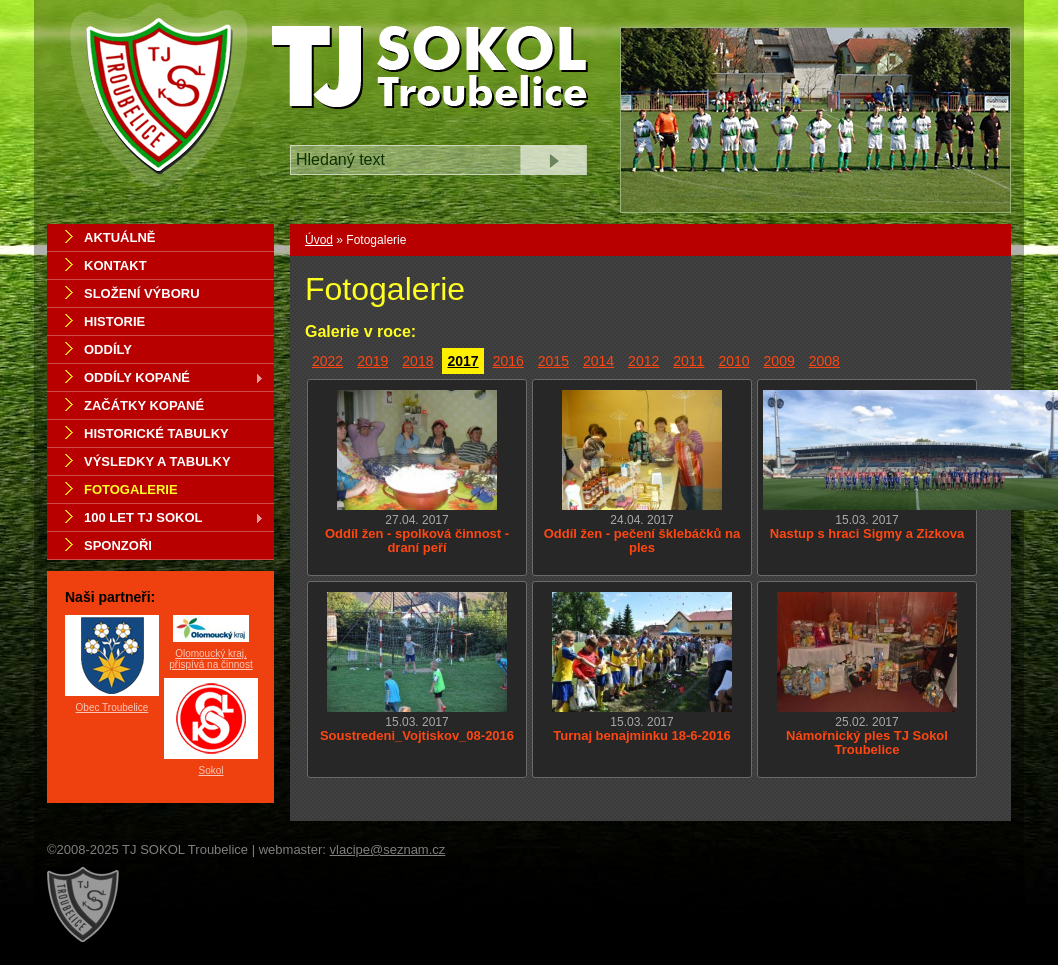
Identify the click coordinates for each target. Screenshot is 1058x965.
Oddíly (108, 349)
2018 (417, 361)
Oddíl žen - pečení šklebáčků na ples (642, 540)
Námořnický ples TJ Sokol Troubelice (867, 742)
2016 (508, 361)
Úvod (319, 240)
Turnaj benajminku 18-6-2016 (642, 735)
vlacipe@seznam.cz (388, 849)
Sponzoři (118, 545)
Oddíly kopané (155, 379)
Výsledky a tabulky (157, 461)
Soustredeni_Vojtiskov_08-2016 (417, 735)
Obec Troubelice (112, 707)
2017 (462, 361)
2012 (643, 361)
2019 (372, 361)
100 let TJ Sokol (155, 519)
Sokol (210, 770)
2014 (598, 361)
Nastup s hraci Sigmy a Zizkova (867, 533)
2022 (327, 361)
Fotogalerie (131, 489)
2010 (733, 361)
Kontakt (115, 265)
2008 (824, 361)
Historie (114, 321)
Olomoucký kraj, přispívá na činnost (210, 659)
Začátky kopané (144, 405)
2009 (779, 361)
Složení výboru (142, 293)
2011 (688, 361)
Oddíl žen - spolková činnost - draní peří (417, 540)
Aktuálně (120, 237)
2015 (553, 361)
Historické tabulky (156, 433)
